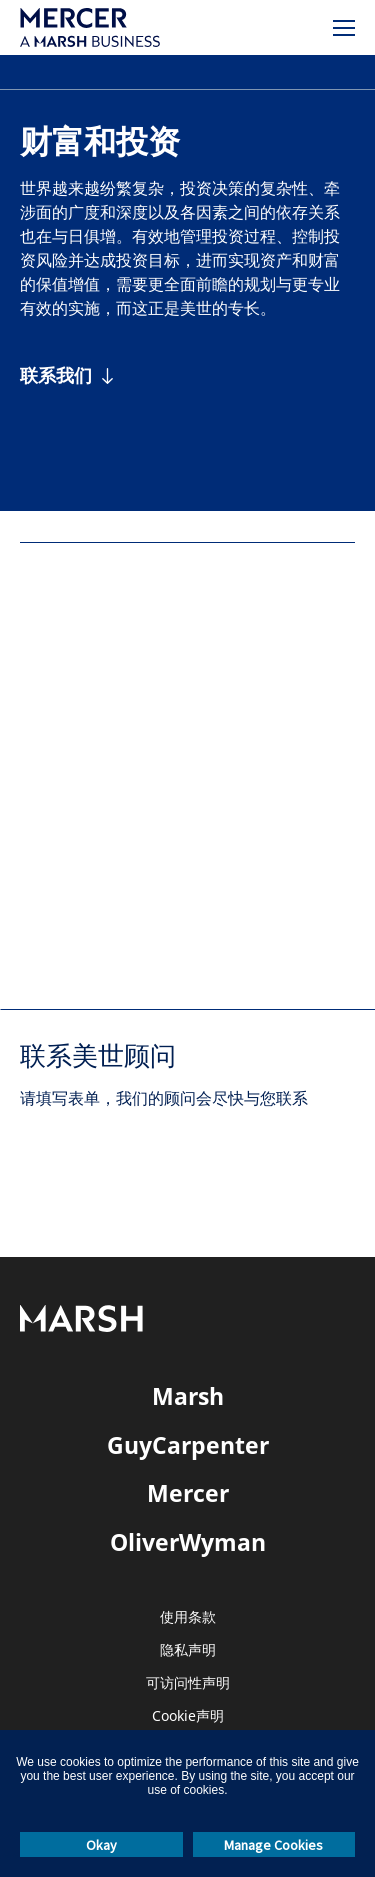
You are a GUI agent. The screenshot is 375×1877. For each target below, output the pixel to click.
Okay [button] (101, 1845)
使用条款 (188, 1617)
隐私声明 (188, 1650)
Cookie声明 (188, 1716)
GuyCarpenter (188, 1445)
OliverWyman (188, 1542)
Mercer (188, 1493)
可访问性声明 (188, 1683)
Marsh (188, 1396)
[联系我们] (67, 375)
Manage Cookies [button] (273, 1845)
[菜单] (344, 28)
